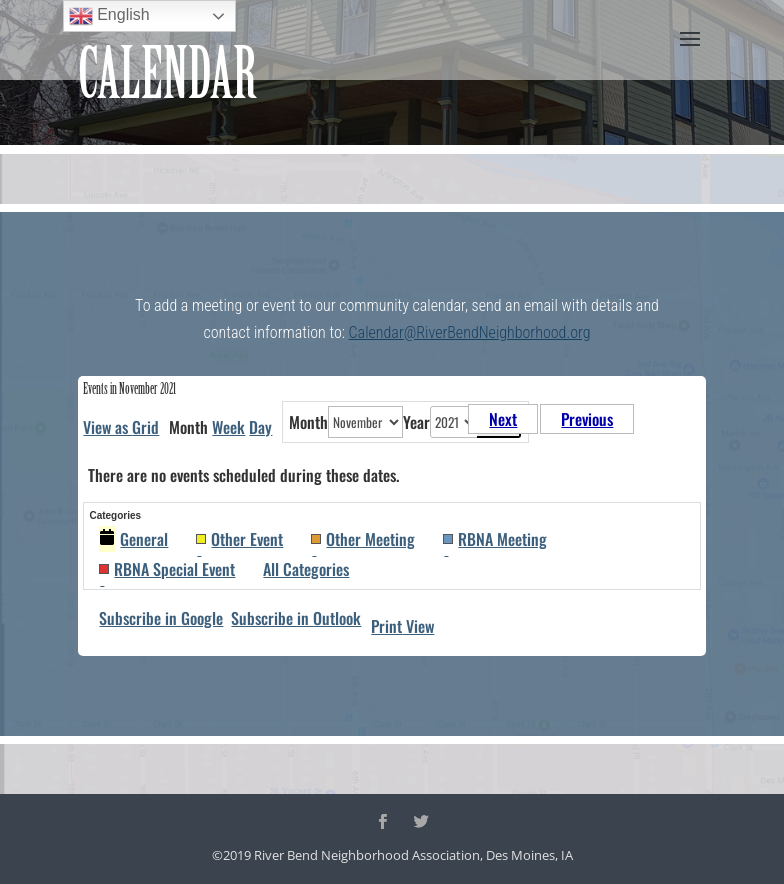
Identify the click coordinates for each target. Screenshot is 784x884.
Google (161, 618)
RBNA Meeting (495, 539)
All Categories (306, 569)
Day (260, 427)
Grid (121, 427)
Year (416, 422)
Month (308, 422)
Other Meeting (363, 539)
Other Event (239, 539)
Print (402, 626)
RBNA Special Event (167, 569)
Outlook (296, 618)
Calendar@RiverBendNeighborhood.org (470, 332)
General (133, 539)
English (109, 16)
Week (228, 427)
